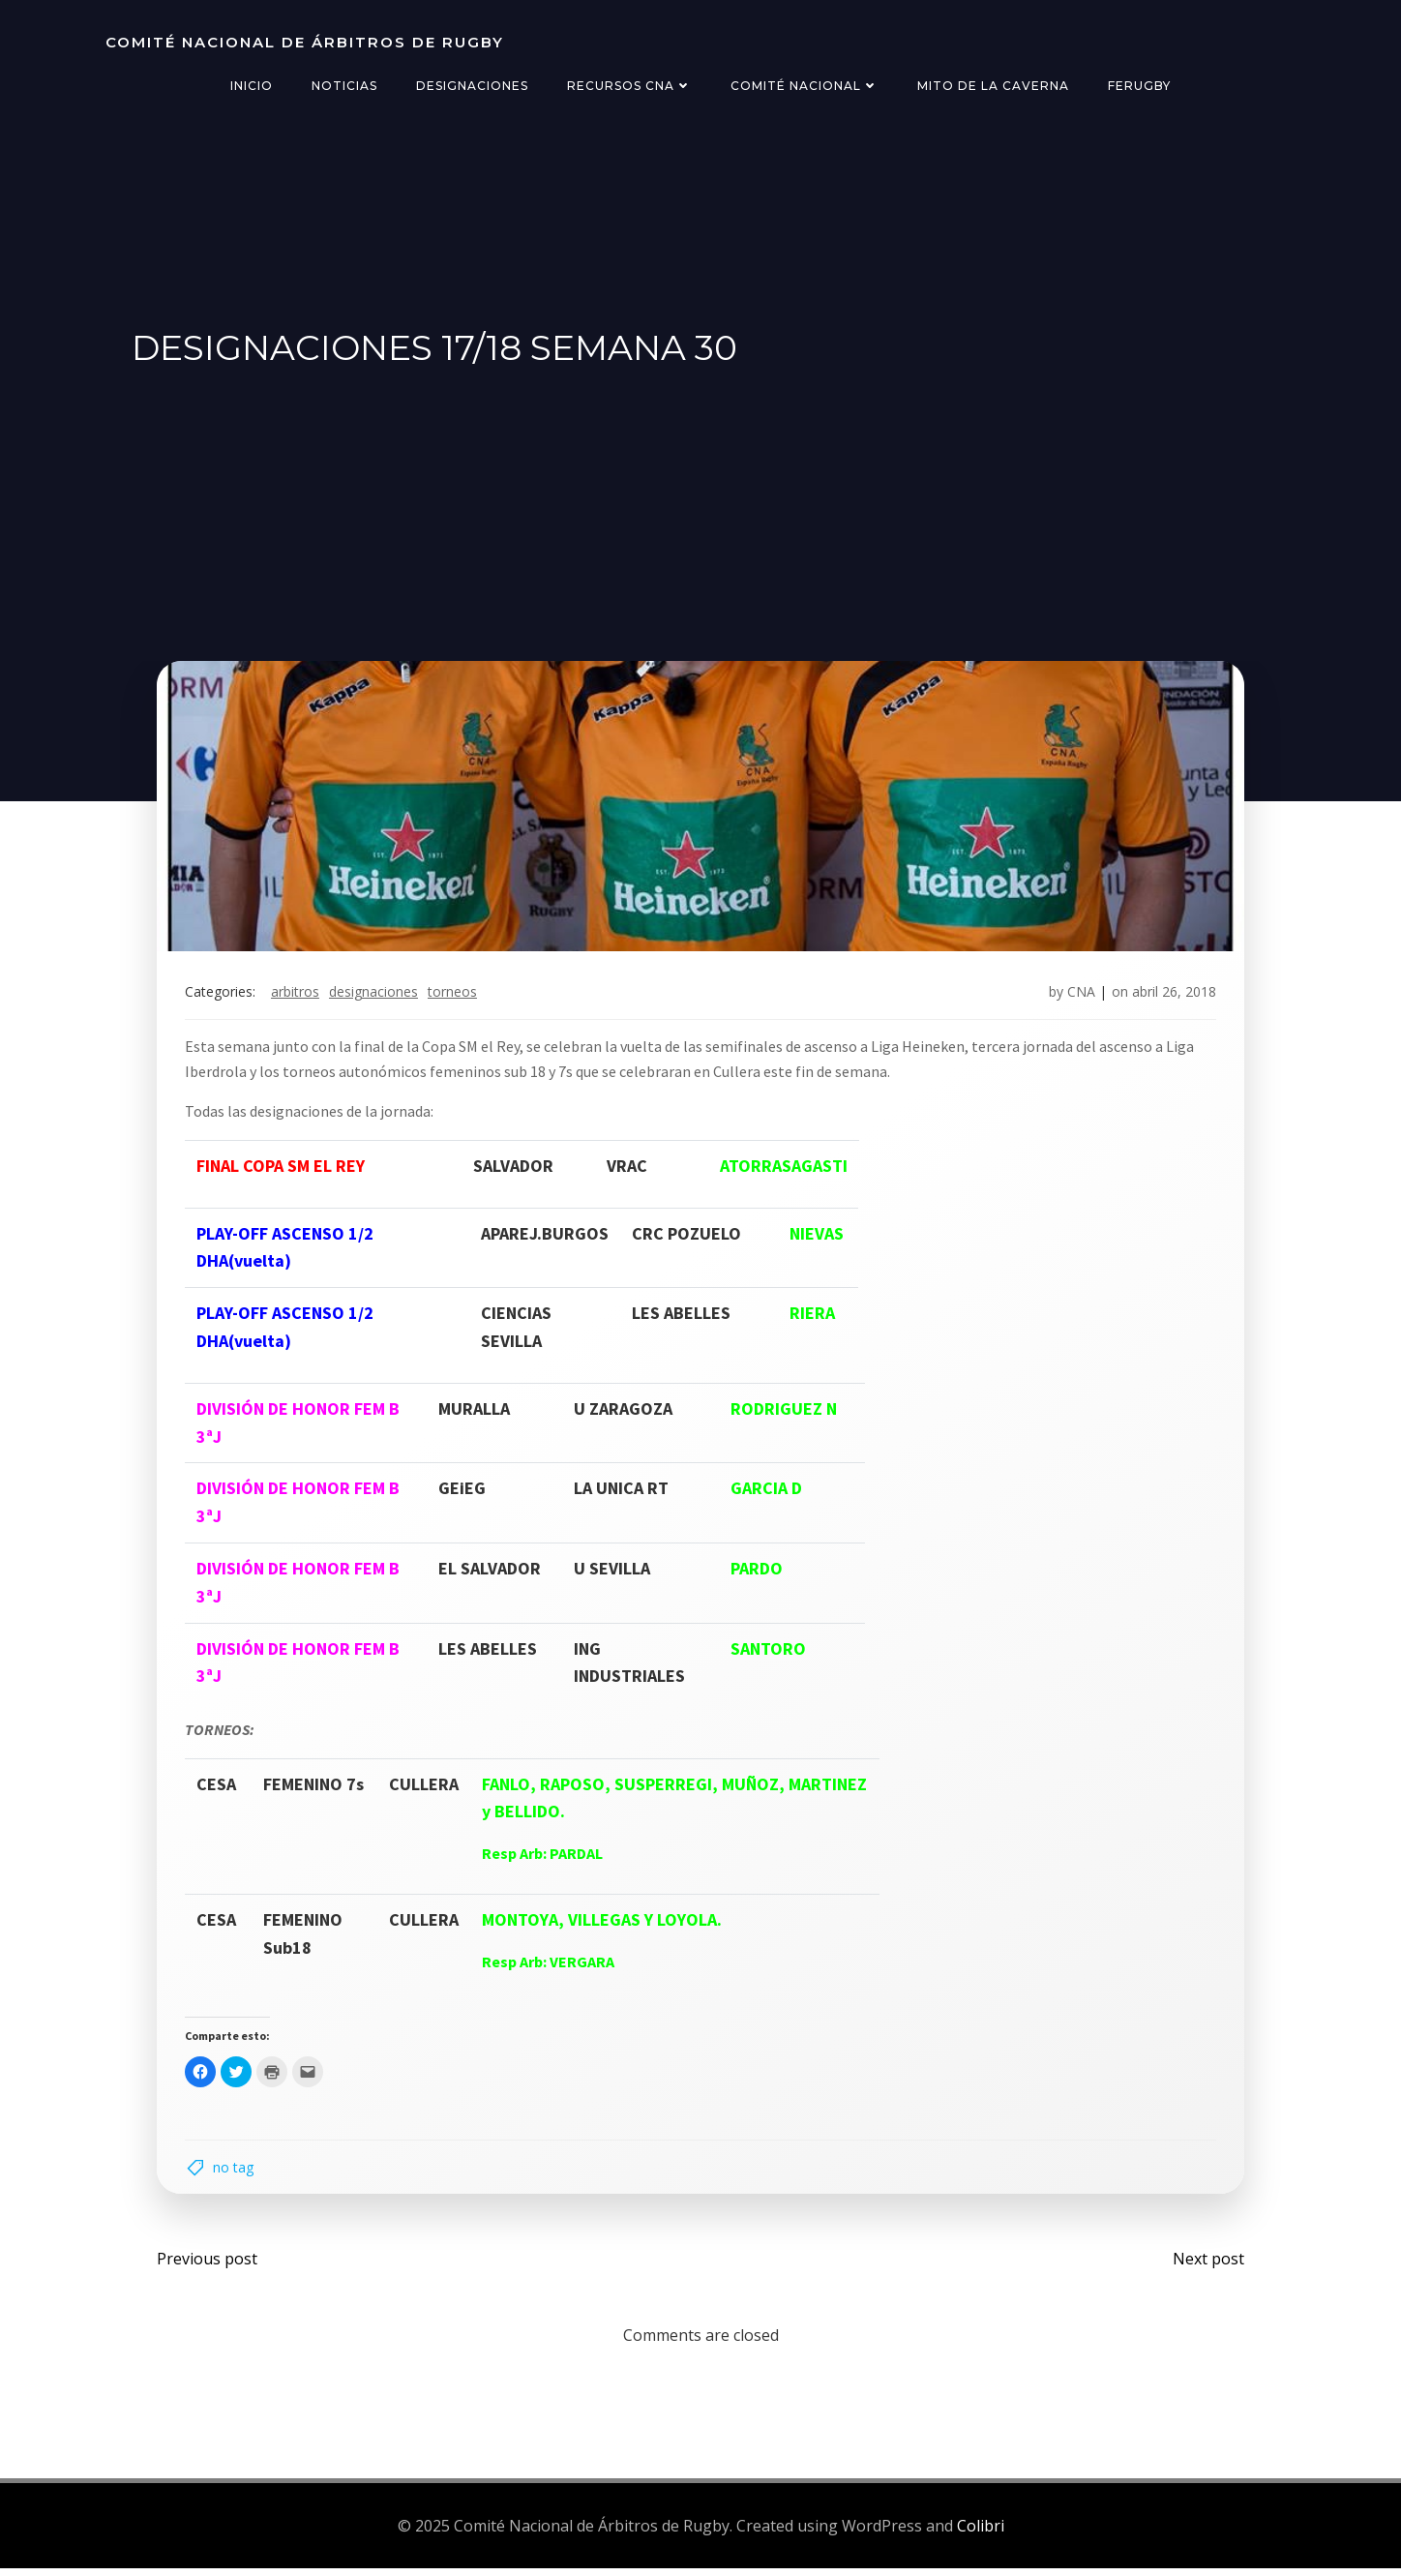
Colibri (980, 2532)
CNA (1079, 996)
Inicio (251, 85)
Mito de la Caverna (993, 85)
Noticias (344, 85)
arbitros (297, 996)
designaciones (375, 996)
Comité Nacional (804, 85)
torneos (454, 996)
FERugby (1139, 85)
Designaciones (472, 85)
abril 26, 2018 (1172, 996)
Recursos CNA (629, 85)
